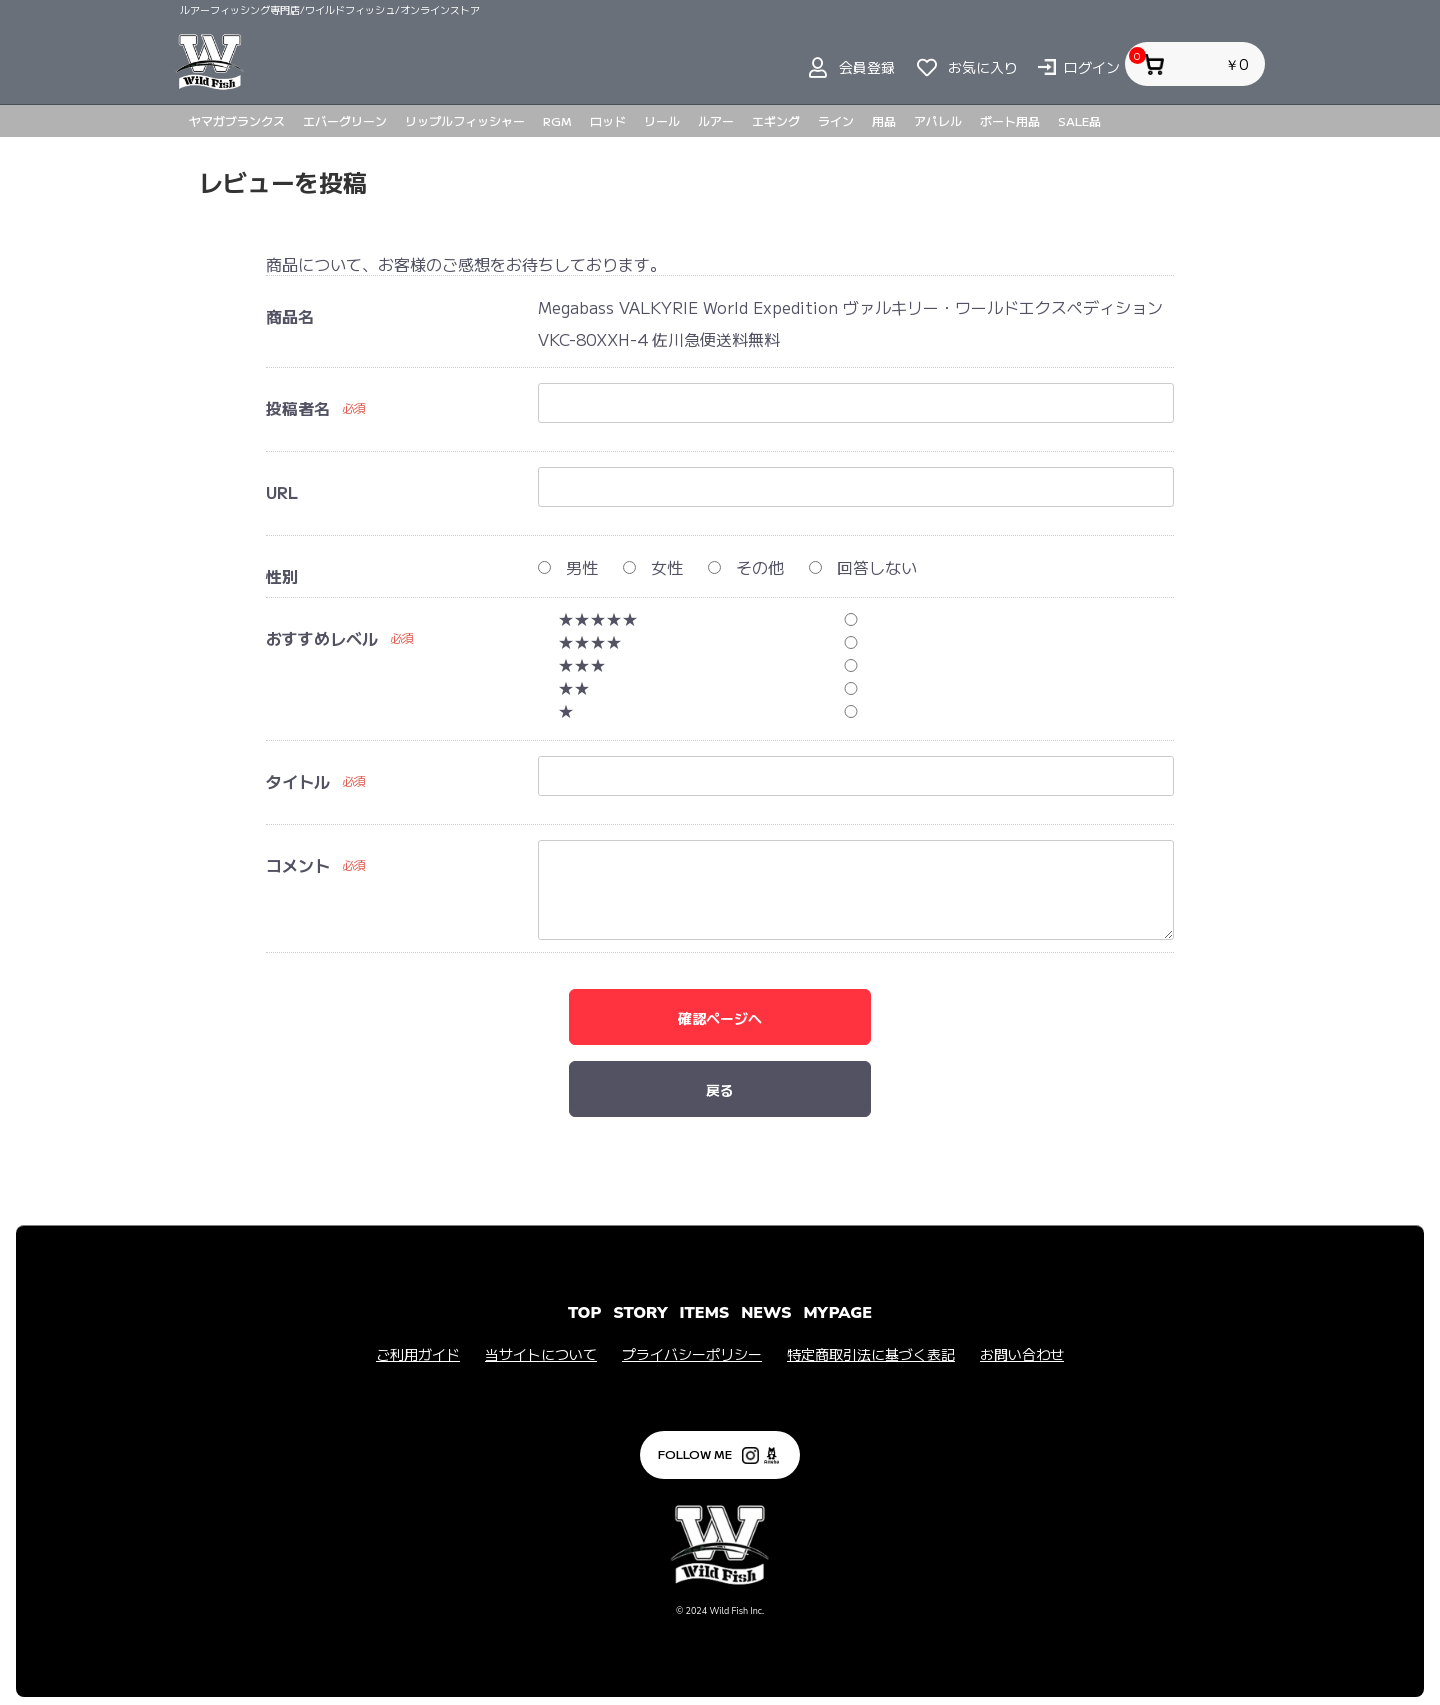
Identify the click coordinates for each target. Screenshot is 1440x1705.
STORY (640, 1313)
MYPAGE (837, 1313)
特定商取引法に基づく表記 (871, 1354)
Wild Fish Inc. (736, 1611)
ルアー (716, 120)
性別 (282, 576)
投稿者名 (298, 408)
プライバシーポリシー (692, 1354)
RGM (557, 120)
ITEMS (705, 1313)
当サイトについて (541, 1354)
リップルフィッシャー (465, 120)
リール (662, 120)
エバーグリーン (345, 120)
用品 (884, 120)
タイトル (298, 781)
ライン (836, 120)
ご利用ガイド (418, 1354)
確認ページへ (720, 1018)
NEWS (766, 1313)
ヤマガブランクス (237, 120)
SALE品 (1079, 120)
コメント (298, 865)
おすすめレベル (322, 638)
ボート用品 (1010, 120)
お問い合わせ (1022, 1354)
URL (282, 492)
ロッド (608, 120)
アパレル (938, 120)
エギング (776, 120)
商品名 (290, 316)
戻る (720, 1090)
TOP (584, 1313)
